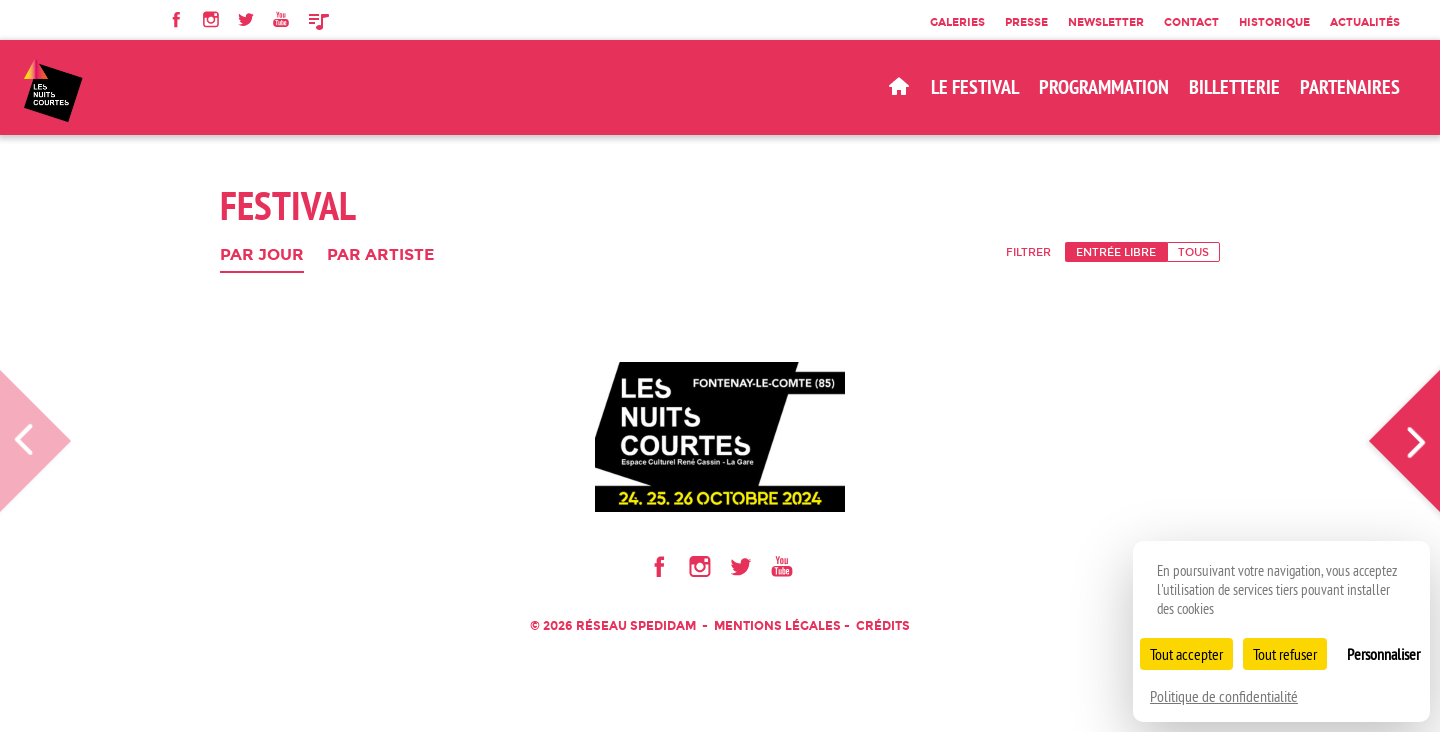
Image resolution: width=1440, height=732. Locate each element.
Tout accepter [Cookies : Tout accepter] (1186, 654)
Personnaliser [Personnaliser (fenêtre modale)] (1383, 654)
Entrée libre (1116, 252)
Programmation (1104, 87)
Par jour (262, 255)
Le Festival (975, 87)
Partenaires (1350, 87)
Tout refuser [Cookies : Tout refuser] (1285, 654)
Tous (1193, 252)
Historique (1274, 22)
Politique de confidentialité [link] (1224, 696)
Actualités (1365, 22)
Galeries (957, 22)
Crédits (883, 625)
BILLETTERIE (1234, 87)
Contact (1191, 22)
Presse (1026, 22)
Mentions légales (777, 625)
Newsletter (1106, 22)
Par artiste (380, 255)
